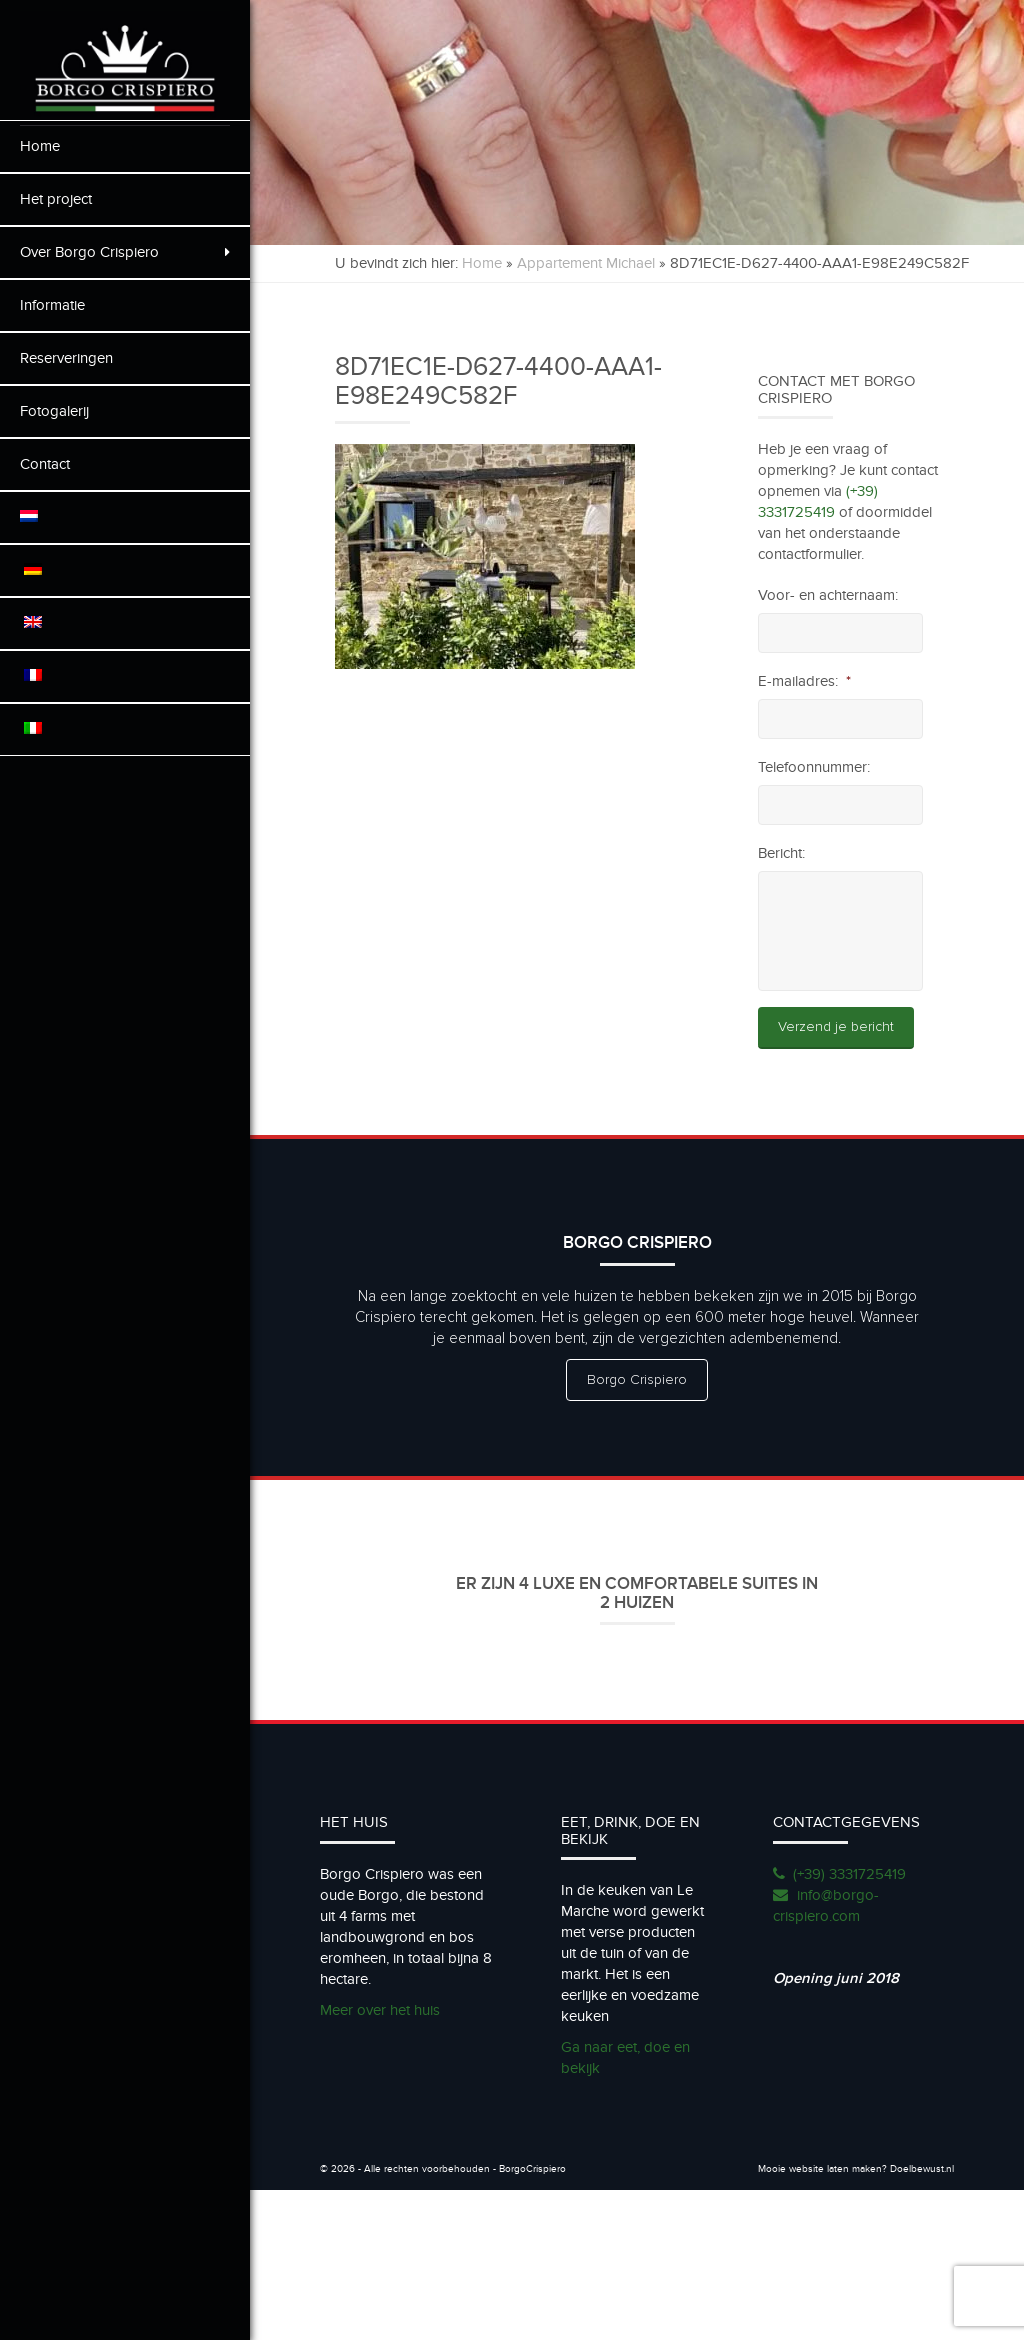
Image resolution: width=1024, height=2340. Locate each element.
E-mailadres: (804, 681)
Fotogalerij (54, 411)
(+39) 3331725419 (849, 1874)
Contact (45, 464)
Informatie (52, 305)
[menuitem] (125, 517)
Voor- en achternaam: (828, 595)
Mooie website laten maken (820, 2169)
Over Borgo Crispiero (125, 252)
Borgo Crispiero (637, 1380)
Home (40, 146)
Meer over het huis (380, 2010)
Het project (56, 199)
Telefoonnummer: (814, 767)
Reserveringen (66, 358)
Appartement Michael (586, 263)
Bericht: (781, 853)
